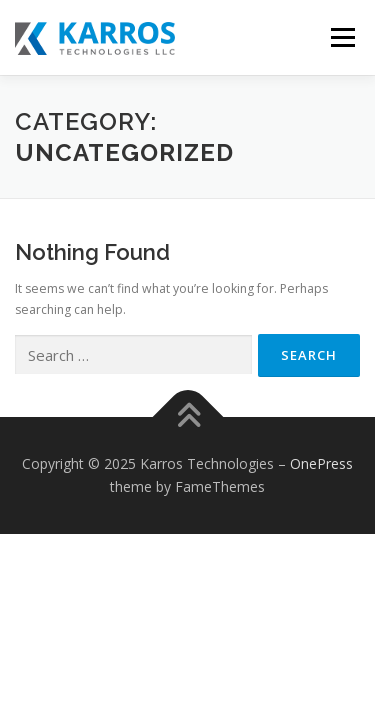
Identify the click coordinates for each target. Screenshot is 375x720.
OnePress (321, 463)
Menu (341, 37)
